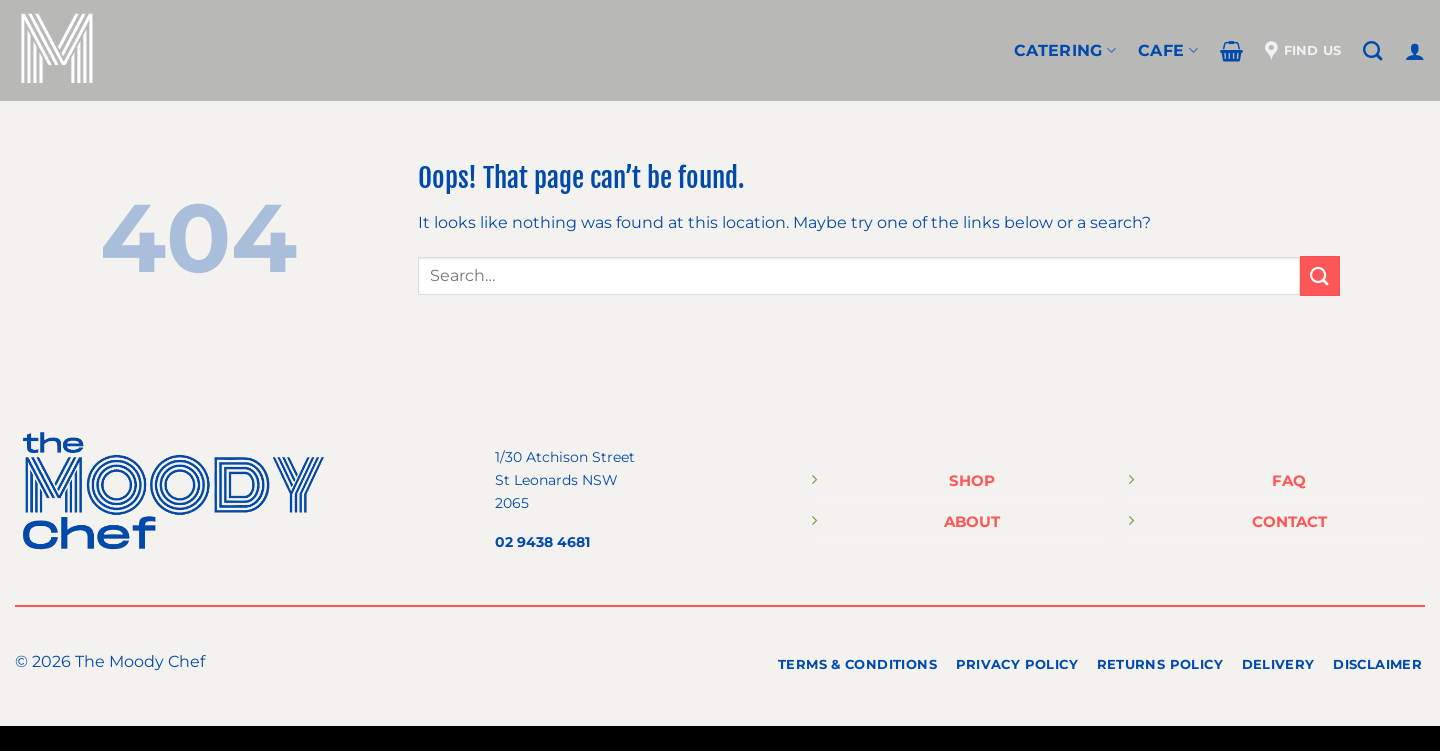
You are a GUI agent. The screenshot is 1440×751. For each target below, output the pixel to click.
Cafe (1168, 50)
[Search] (1372, 50)
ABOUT (972, 521)
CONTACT (1289, 521)
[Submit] (1320, 275)
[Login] (1415, 51)
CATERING (1065, 50)
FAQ (1289, 480)
